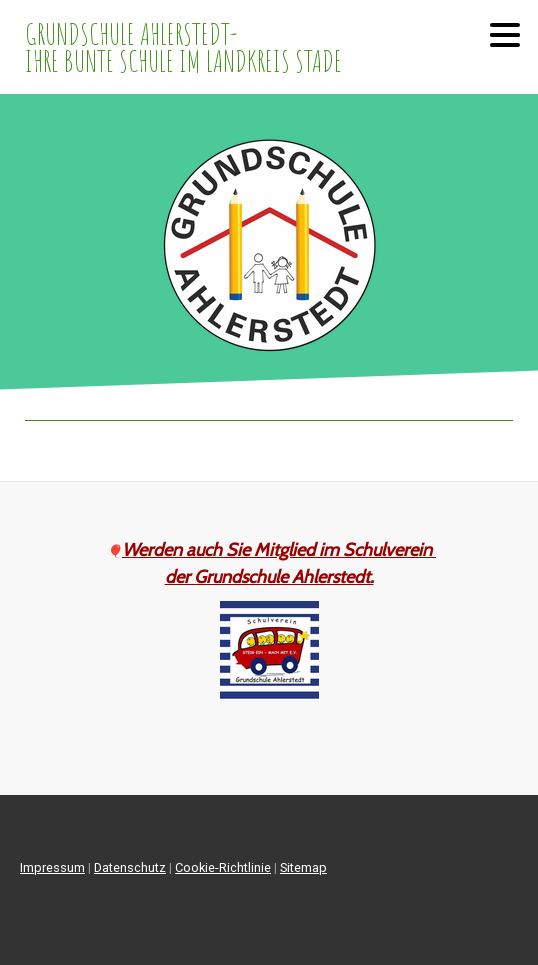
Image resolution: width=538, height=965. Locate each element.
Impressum (52, 867)
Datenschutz (130, 867)
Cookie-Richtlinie (223, 867)
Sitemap (303, 867)
